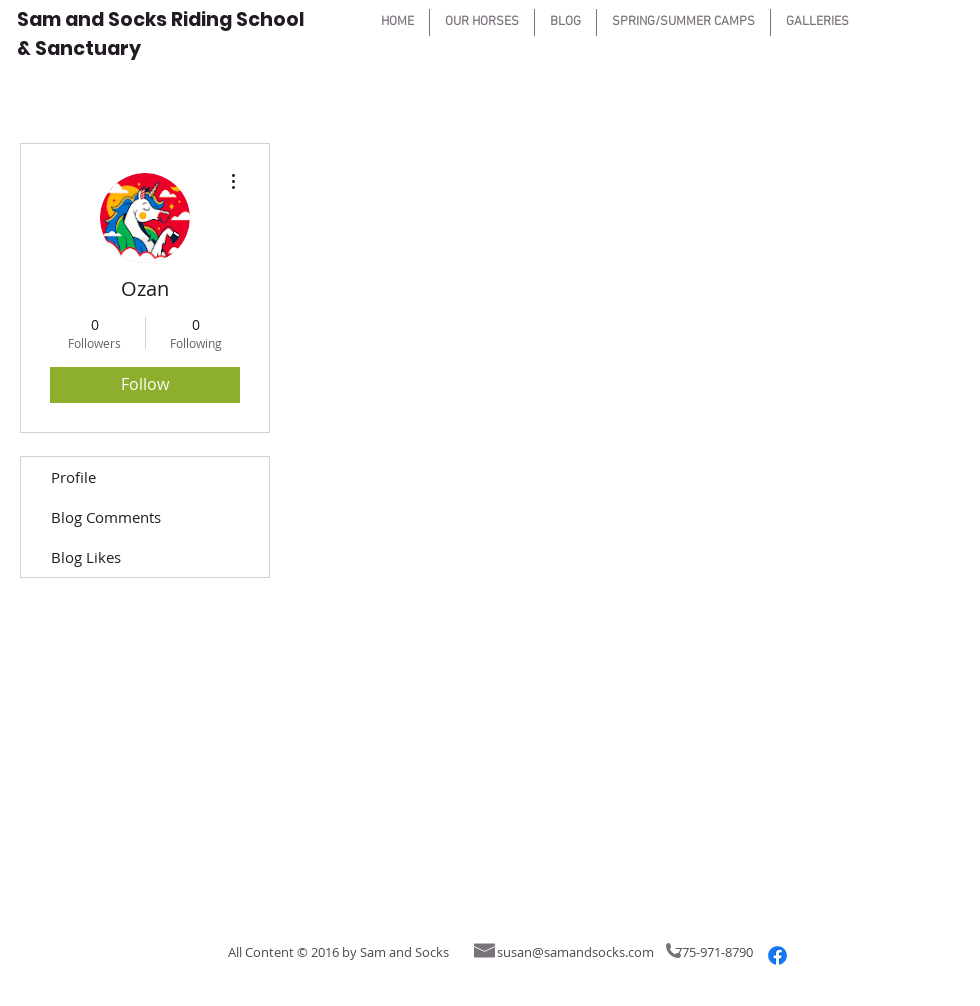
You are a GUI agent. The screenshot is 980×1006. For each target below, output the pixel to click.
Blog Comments (106, 517)
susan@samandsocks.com (575, 952)
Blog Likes (86, 557)
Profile (73, 477)
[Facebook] (777, 955)
